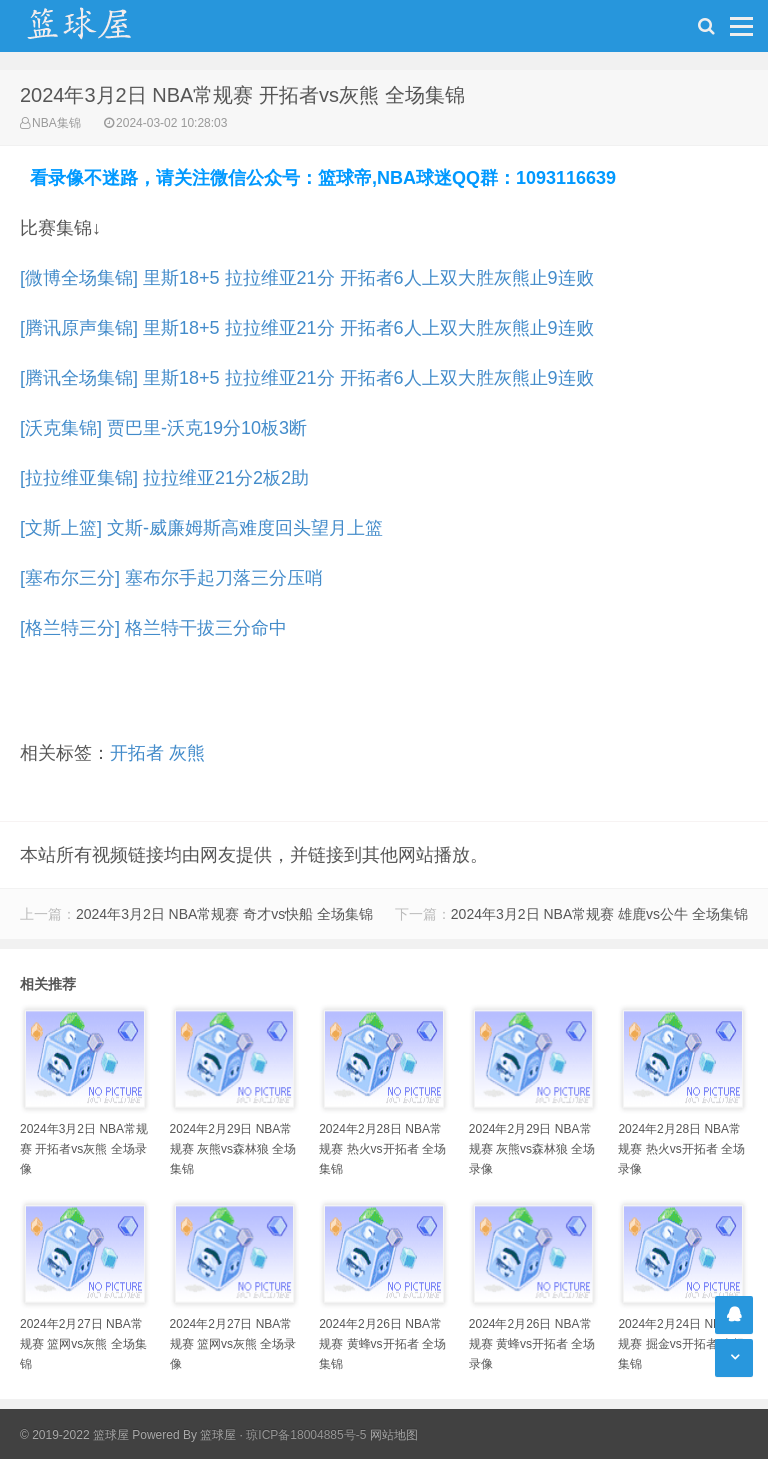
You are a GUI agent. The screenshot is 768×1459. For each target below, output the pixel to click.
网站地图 (394, 1435)
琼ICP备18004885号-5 (306, 1435)
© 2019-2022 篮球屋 (74, 1435)
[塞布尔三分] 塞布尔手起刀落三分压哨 (171, 578)
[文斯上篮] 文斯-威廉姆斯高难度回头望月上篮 (201, 528)
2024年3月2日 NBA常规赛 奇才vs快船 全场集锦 (224, 914)
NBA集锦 (56, 123)
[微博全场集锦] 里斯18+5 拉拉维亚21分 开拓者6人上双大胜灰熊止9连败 (307, 278)
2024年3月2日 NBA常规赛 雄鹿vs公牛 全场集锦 (599, 914)
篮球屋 (218, 1435)
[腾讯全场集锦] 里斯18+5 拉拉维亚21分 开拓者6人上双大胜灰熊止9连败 (307, 378)
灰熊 (187, 753)
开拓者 (137, 753)
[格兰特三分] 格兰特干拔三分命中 (153, 628)
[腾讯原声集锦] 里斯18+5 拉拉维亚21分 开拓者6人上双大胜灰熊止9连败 (307, 328)
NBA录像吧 (100, 26)
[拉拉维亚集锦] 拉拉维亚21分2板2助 (164, 478)
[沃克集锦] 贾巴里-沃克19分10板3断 (163, 428)
